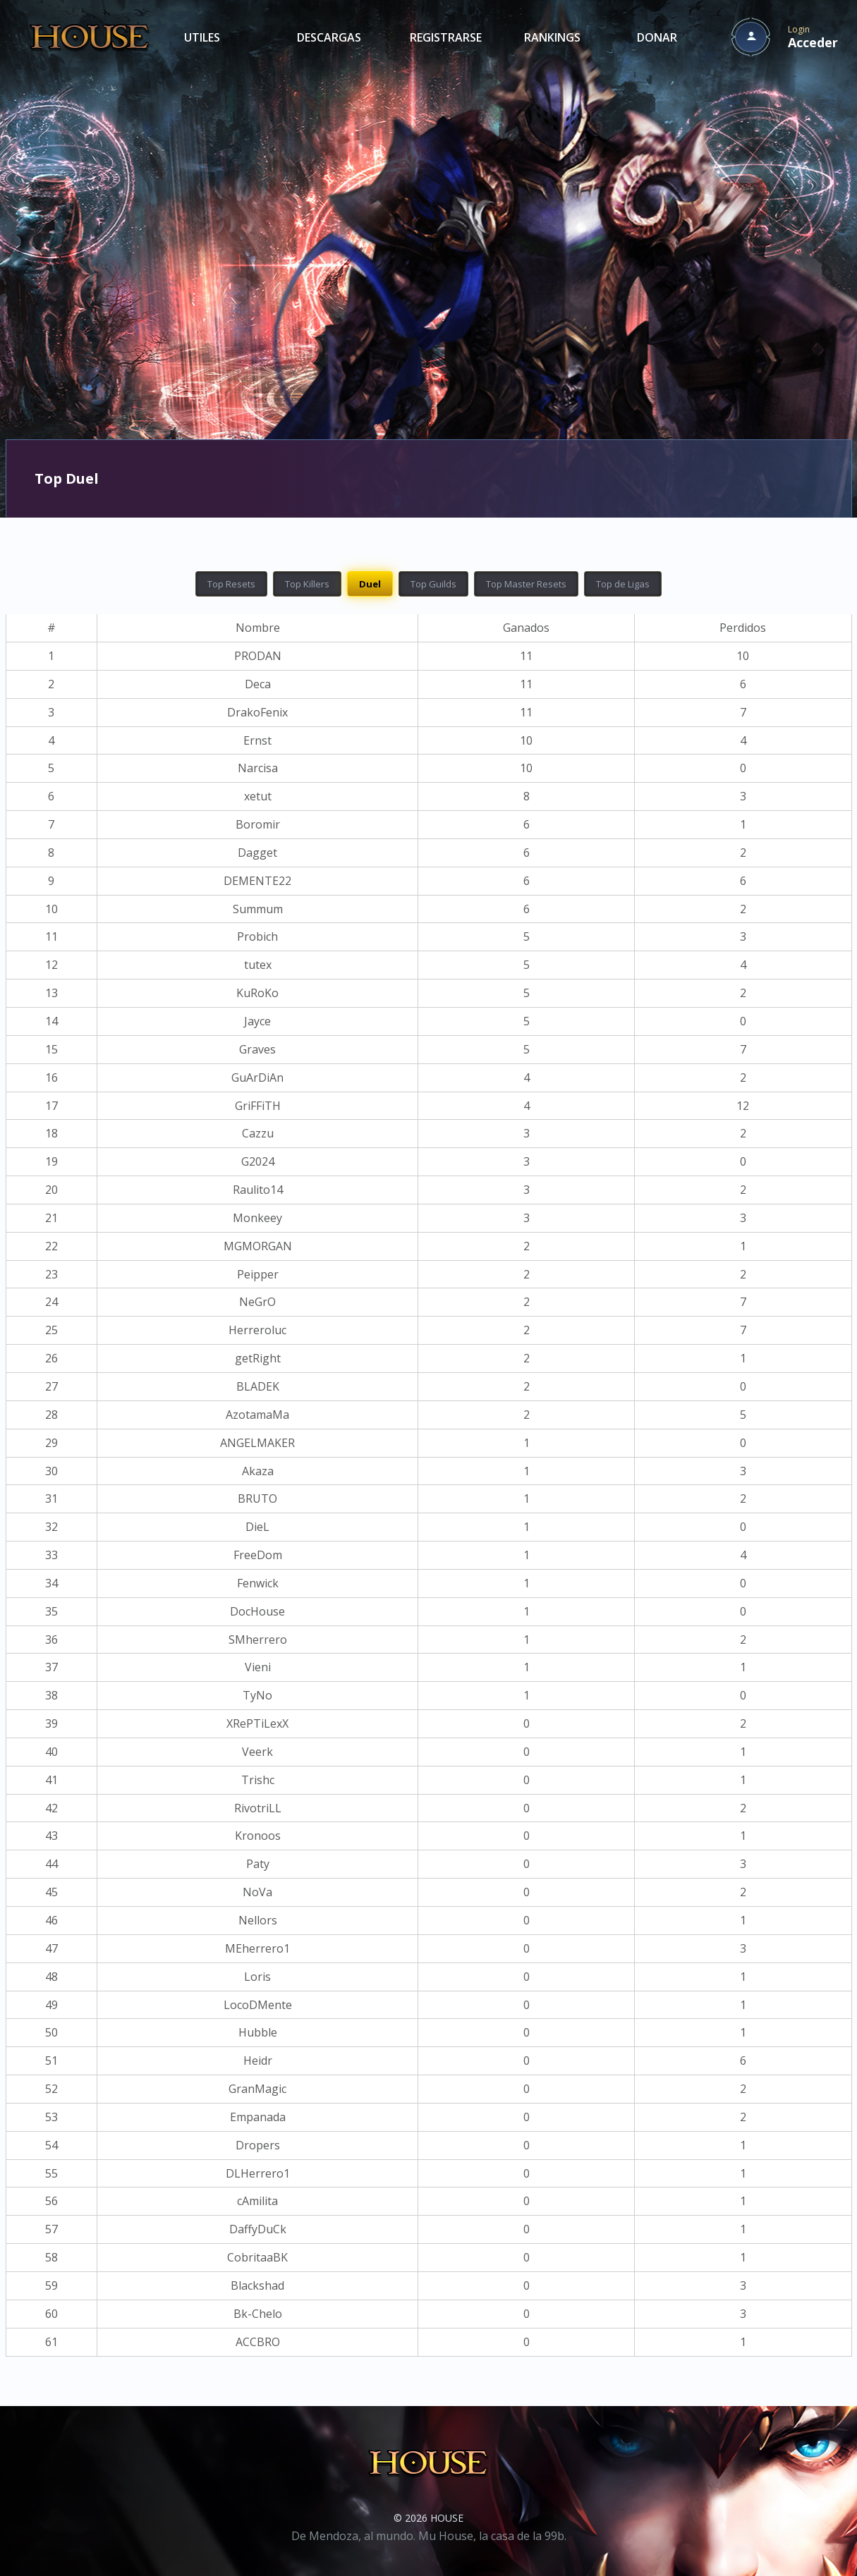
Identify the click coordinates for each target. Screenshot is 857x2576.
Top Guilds (433, 584)
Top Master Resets (526, 584)
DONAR (657, 37)
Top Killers (307, 584)
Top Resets (231, 584)
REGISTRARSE (446, 37)
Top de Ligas (623, 584)
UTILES (202, 37)
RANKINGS (552, 37)
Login (813, 37)
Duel (370, 584)
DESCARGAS (329, 37)
